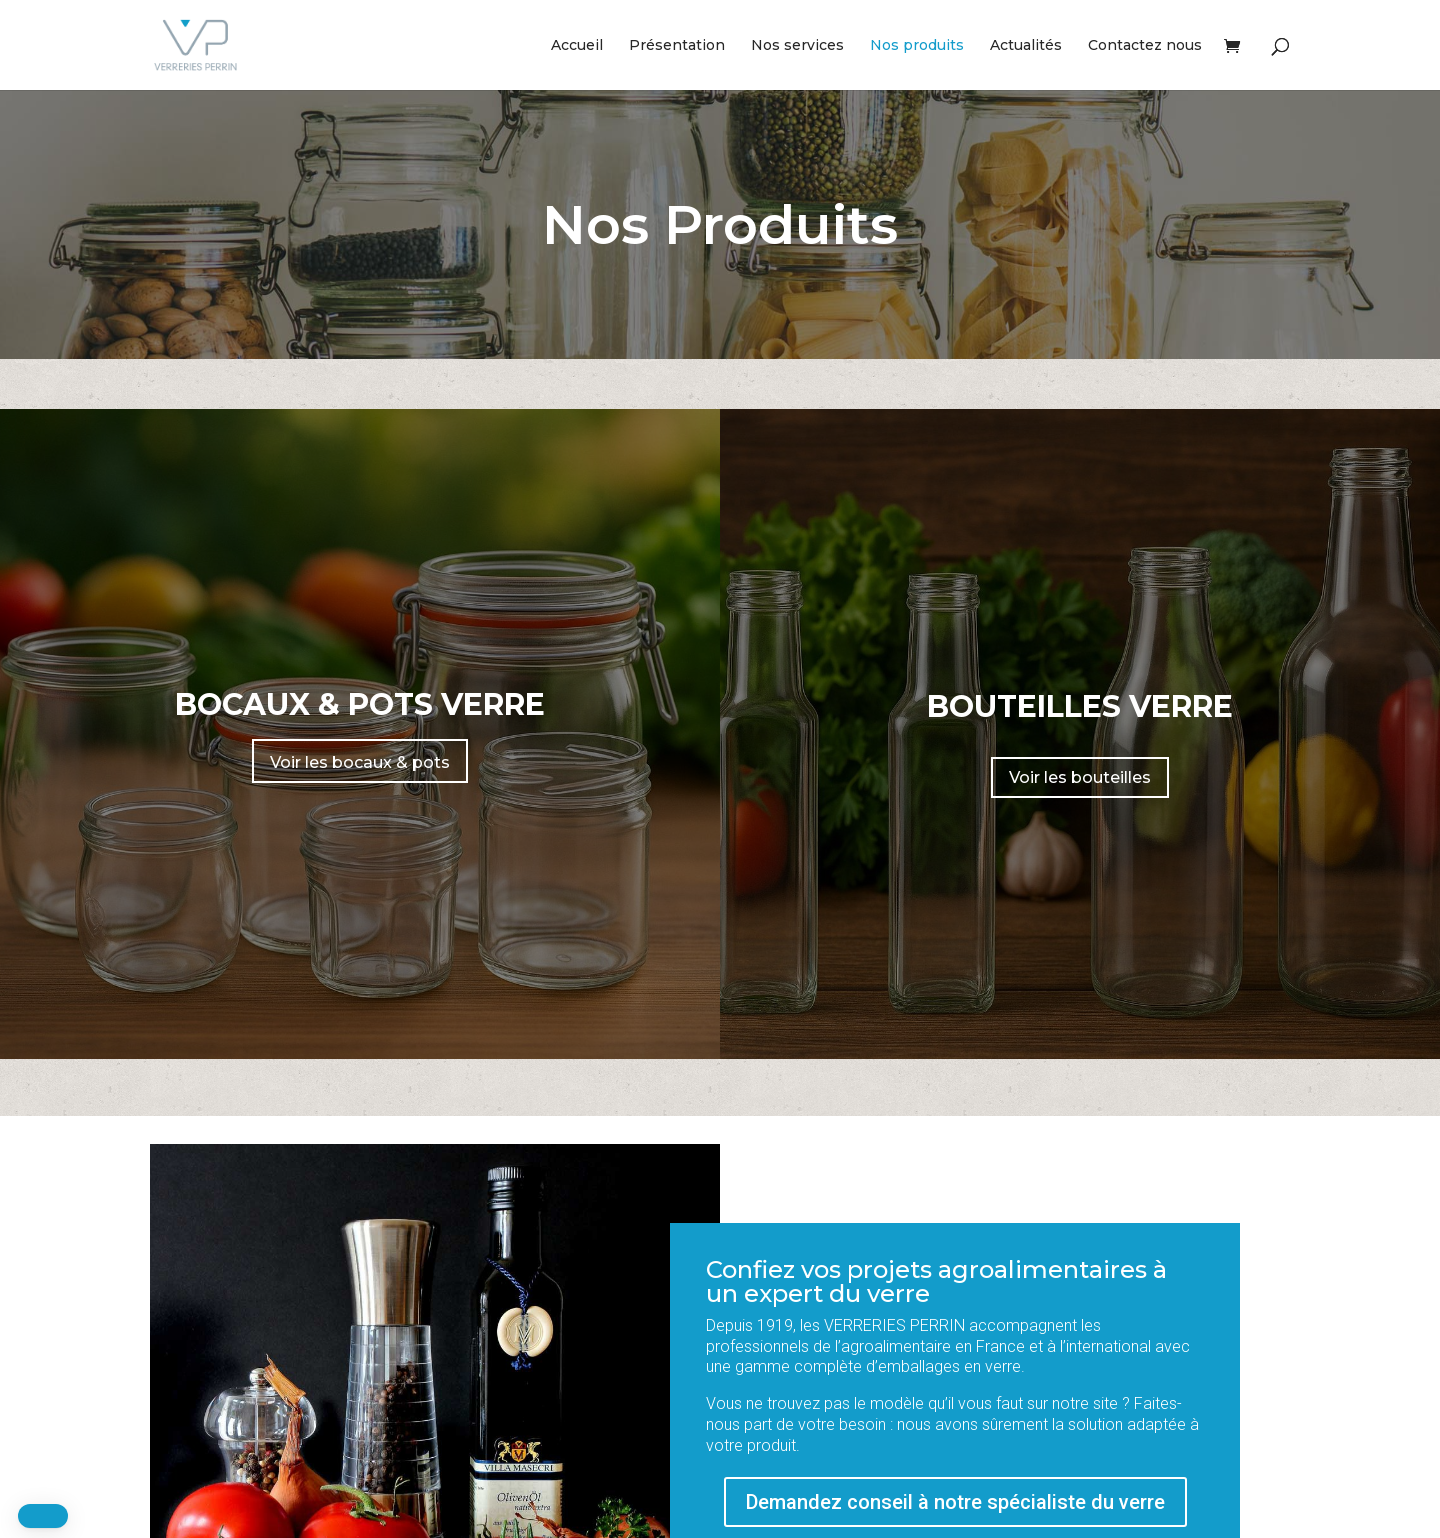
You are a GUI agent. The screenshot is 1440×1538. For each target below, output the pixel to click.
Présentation (677, 46)
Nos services (797, 46)
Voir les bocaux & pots (360, 762)
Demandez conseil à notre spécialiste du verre (955, 1502)
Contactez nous (1145, 46)
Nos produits (917, 46)
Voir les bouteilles (1080, 777)
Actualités (1026, 46)
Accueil (577, 46)
